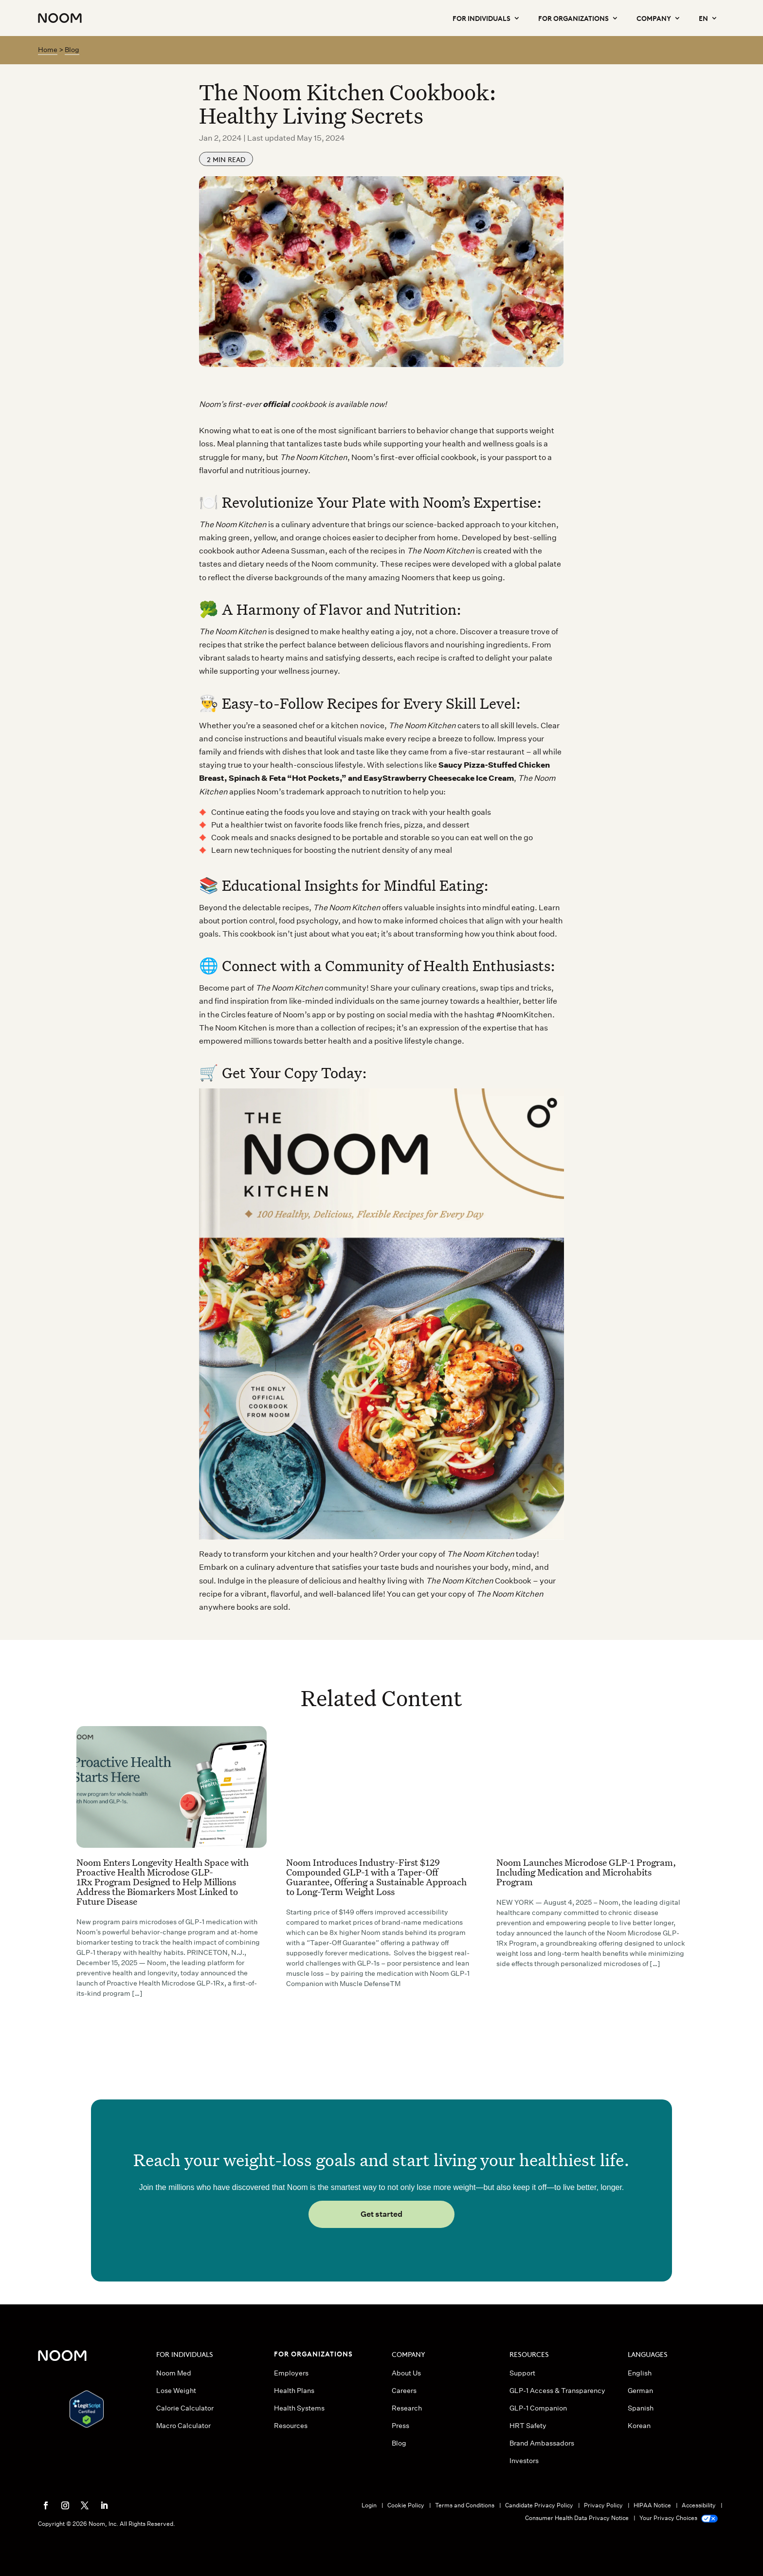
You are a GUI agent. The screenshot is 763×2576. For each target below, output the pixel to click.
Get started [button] (381, 2214)
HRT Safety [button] (527, 2425)
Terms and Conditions (464, 2505)
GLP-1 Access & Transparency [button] (557, 2390)
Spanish (641, 2408)
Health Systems (299, 2408)
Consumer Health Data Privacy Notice (577, 2518)
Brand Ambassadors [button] (541, 2443)
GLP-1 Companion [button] (538, 2408)
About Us (406, 2373)
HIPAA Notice (652, 2505)
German (640, 2390)
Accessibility (699, 2505)
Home (47, 49)
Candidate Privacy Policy (539, 2505)
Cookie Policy (405, 2505)
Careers (404, 2390)
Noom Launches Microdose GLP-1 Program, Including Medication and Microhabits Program (586, 1872)
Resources (291, 2425)
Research (407, 2408)
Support (522, 2373)
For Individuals (481, 18)
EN (703, 18)
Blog (72, 49)
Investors (524, 2460)
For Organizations (573, 18)
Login (369, 2505)
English (640, 2373)
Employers (291, 2373)
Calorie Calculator (185, 2408)
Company (653, 18)
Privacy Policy (603, 2505)
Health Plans (294, 2390)
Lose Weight (176, 2390)
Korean (639, 2425)
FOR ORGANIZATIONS (313, 2353)
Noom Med (173, 2373)
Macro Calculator (183, 2425)
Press (400, 2425)
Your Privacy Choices (678, 2518)
